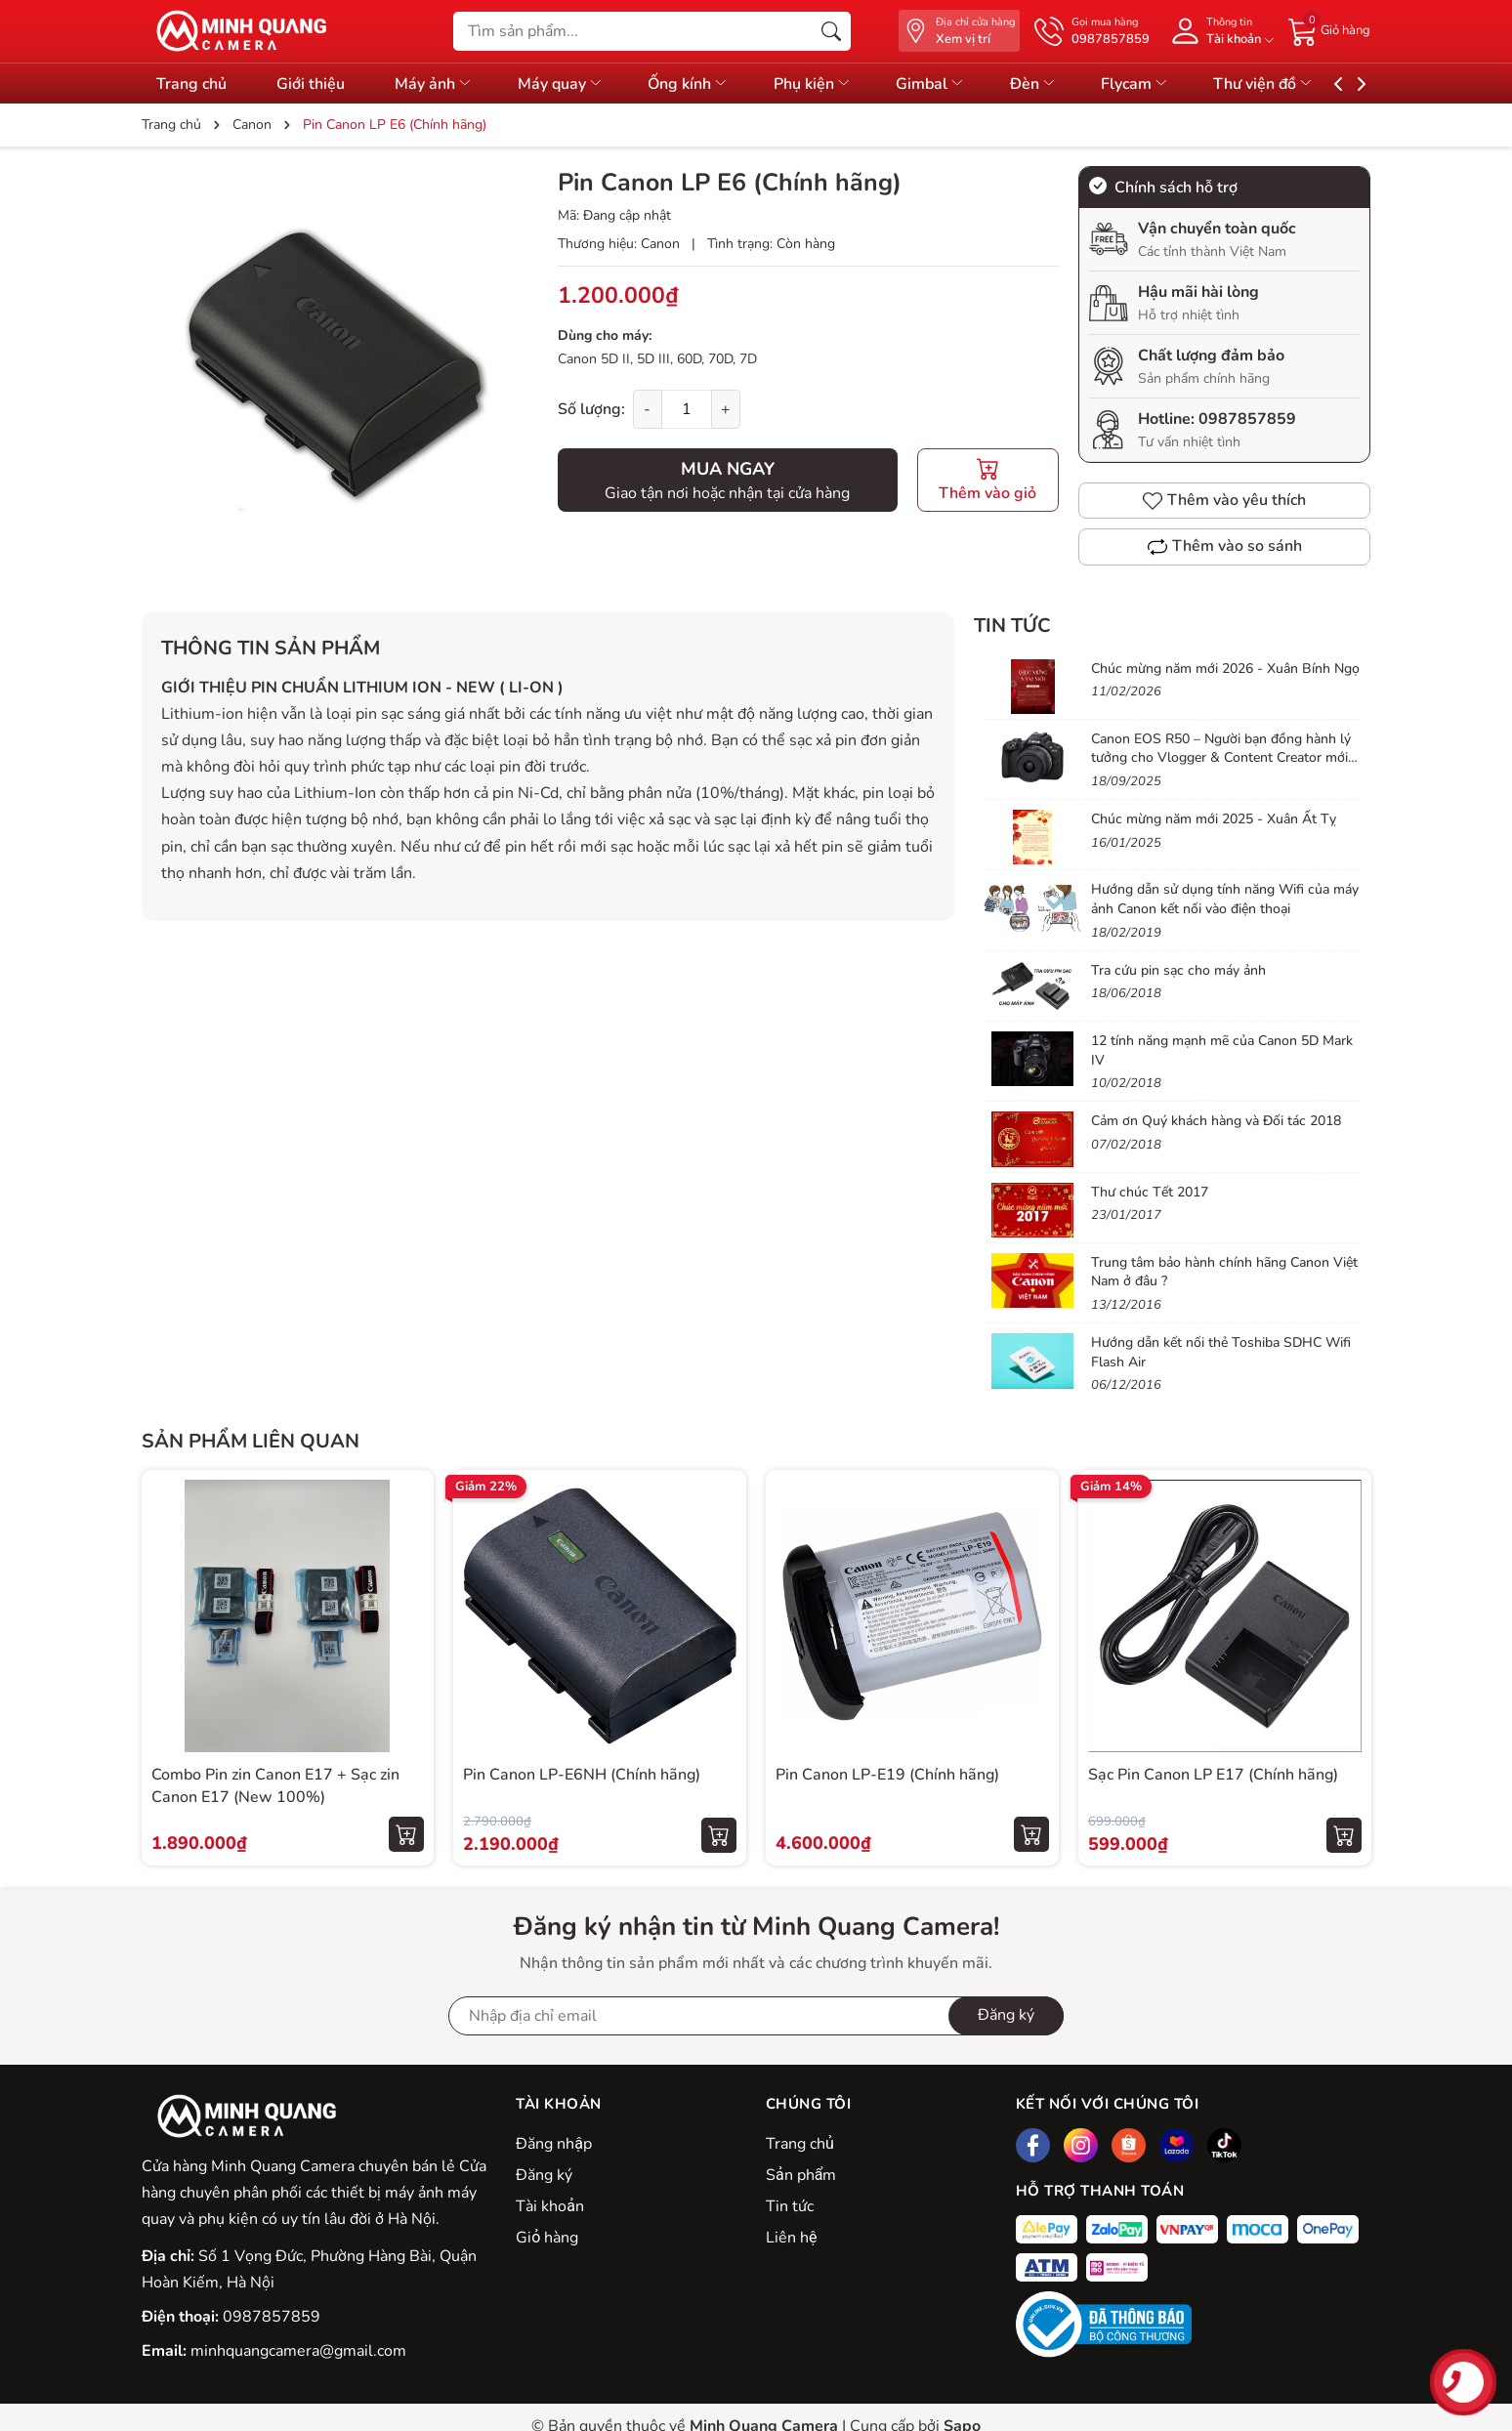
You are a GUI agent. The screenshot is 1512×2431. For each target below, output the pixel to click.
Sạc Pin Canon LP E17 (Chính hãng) (1213, 1774)
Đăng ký (544, 2175)
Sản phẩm (801, 2175)
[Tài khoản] (1219, 31)
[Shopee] (1129, 2145)
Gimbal (962, 84)
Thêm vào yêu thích (1224, 500)
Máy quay (576, 84)
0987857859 (1247, 419)
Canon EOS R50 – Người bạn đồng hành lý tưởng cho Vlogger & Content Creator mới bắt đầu (1221, 758)
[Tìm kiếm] (831, 31)
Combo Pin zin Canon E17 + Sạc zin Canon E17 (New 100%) (275, 1785)
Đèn (1070, 84)
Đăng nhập (554, 2144)
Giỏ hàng (547, 2237)
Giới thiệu (315, 84)
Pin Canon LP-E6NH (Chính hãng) (581, 1774)
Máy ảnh (444, 84)
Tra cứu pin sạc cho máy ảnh (1178, 970)
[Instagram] (1081, 2145)
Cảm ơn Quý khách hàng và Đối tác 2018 (1216, 1120)
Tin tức (790, 2206)
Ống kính (709, 84)
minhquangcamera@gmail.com (298, 2351)
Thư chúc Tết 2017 (1149, 1192)
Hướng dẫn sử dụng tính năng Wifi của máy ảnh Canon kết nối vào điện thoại (1225, 899)
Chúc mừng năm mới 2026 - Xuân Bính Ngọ (1225, 668)
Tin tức (1012, 625)
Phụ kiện (839, 84)
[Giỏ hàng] (1329, 30)
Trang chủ (191, 84)
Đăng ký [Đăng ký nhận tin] (1006, 2015)
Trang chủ (800, 2144)
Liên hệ (791, 2237)
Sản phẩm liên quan (250, 1441)
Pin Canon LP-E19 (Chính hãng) (887, 1774)
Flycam (1178, 84)
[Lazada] (1176, 2145)
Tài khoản (550, 2206)
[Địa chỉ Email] (756, 2015)
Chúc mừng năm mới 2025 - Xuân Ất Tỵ (1213, 819)
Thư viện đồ (1311, 84)
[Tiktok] (1224, 2145)
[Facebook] (1033, 2145)
